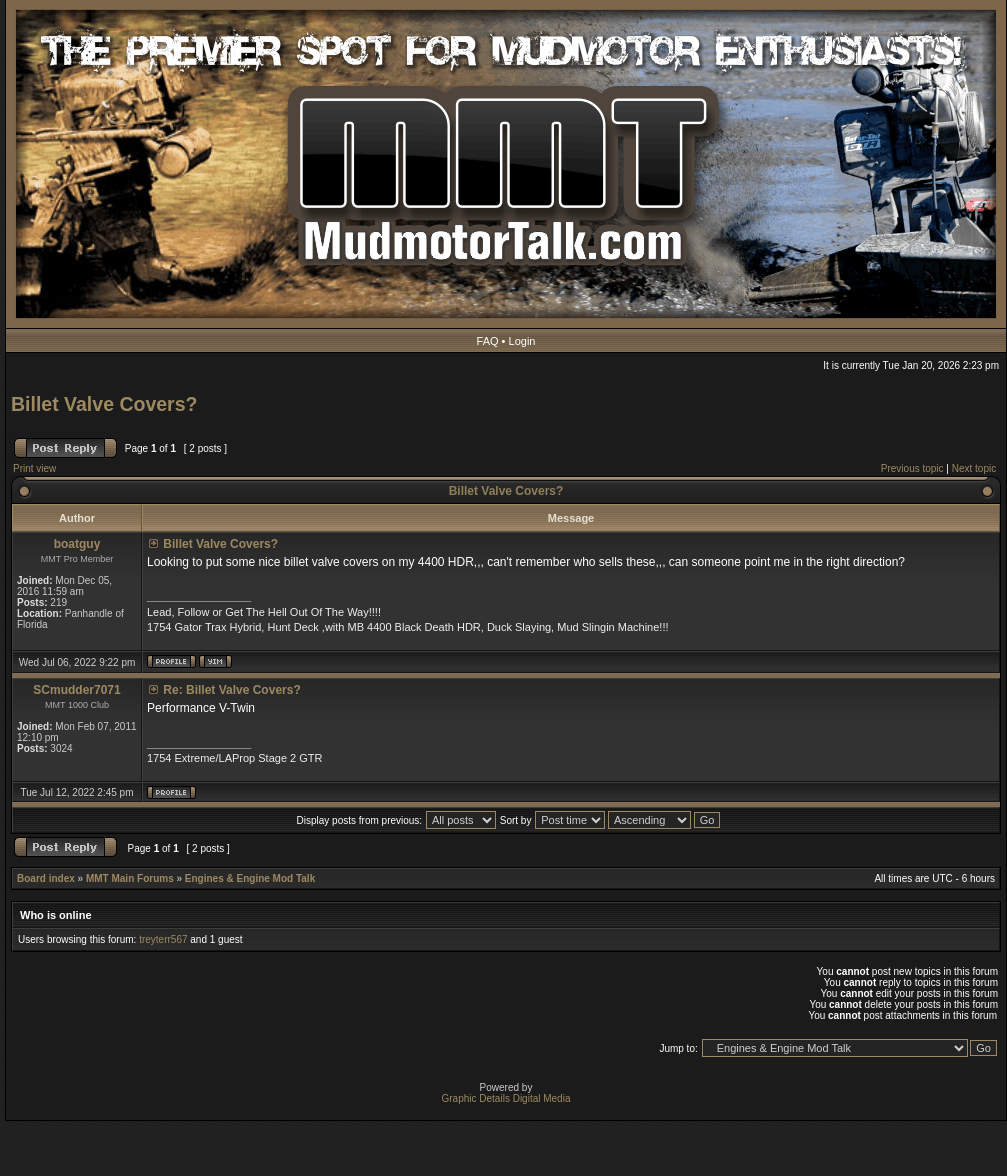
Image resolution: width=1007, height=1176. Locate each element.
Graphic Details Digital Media (506, 1098)
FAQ (488, 341)
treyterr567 (163, 939)
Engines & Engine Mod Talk (250, 878)
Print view (34, 468)
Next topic (974, 468)
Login (522, 341)
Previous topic (912, 468)
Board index (46, 878)
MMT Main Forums (130, 878)
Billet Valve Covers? (104, 404)
